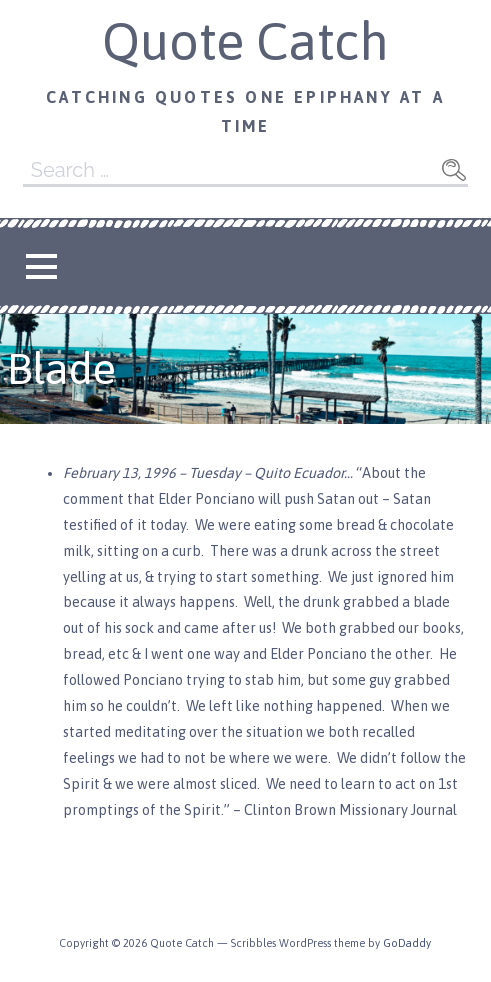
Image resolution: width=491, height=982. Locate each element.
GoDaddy (407, 943)
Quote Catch (245, 41)
